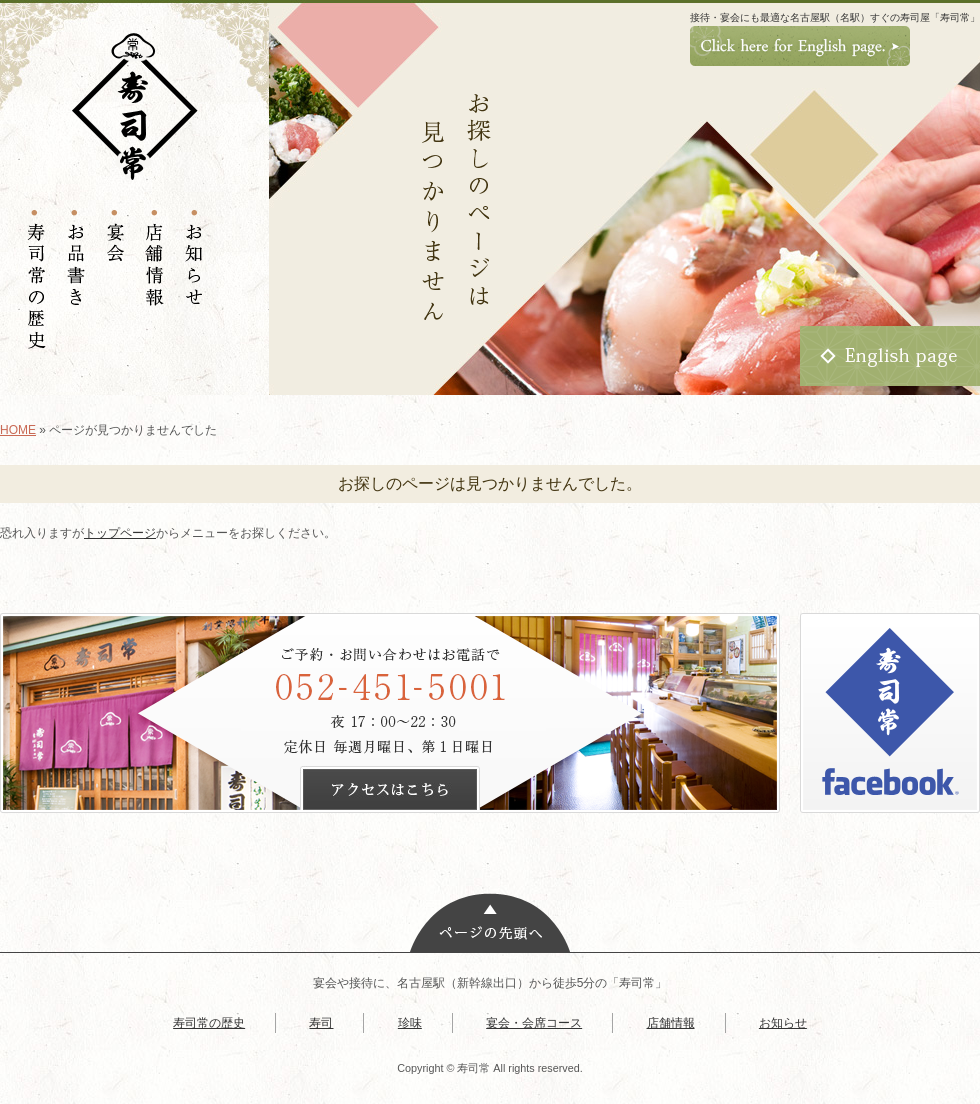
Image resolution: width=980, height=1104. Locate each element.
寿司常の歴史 (209, 1023)
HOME (18, 430)
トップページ (120, 533)
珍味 (410, 1023)
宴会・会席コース (534, 1023)
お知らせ (783, 1023)
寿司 (321, 1023)
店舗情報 (671, 1023)
